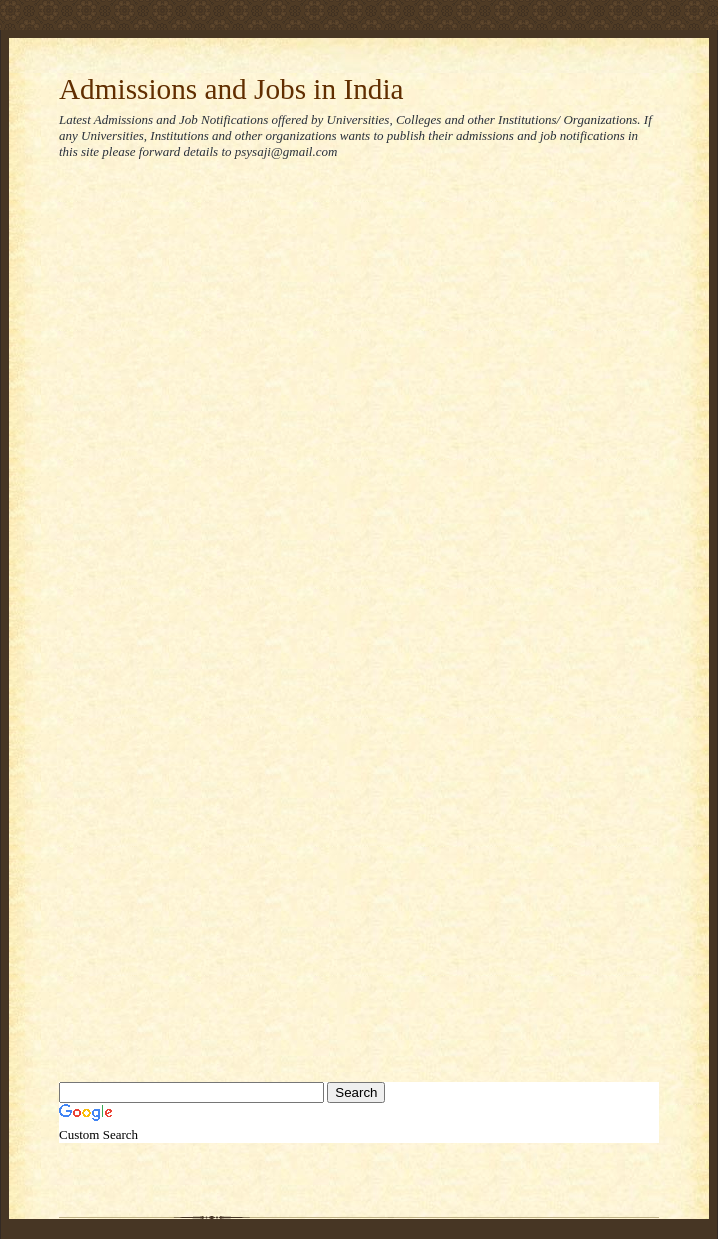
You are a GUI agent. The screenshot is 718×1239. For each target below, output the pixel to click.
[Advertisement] (214, 398)
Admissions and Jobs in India (231, 89)
